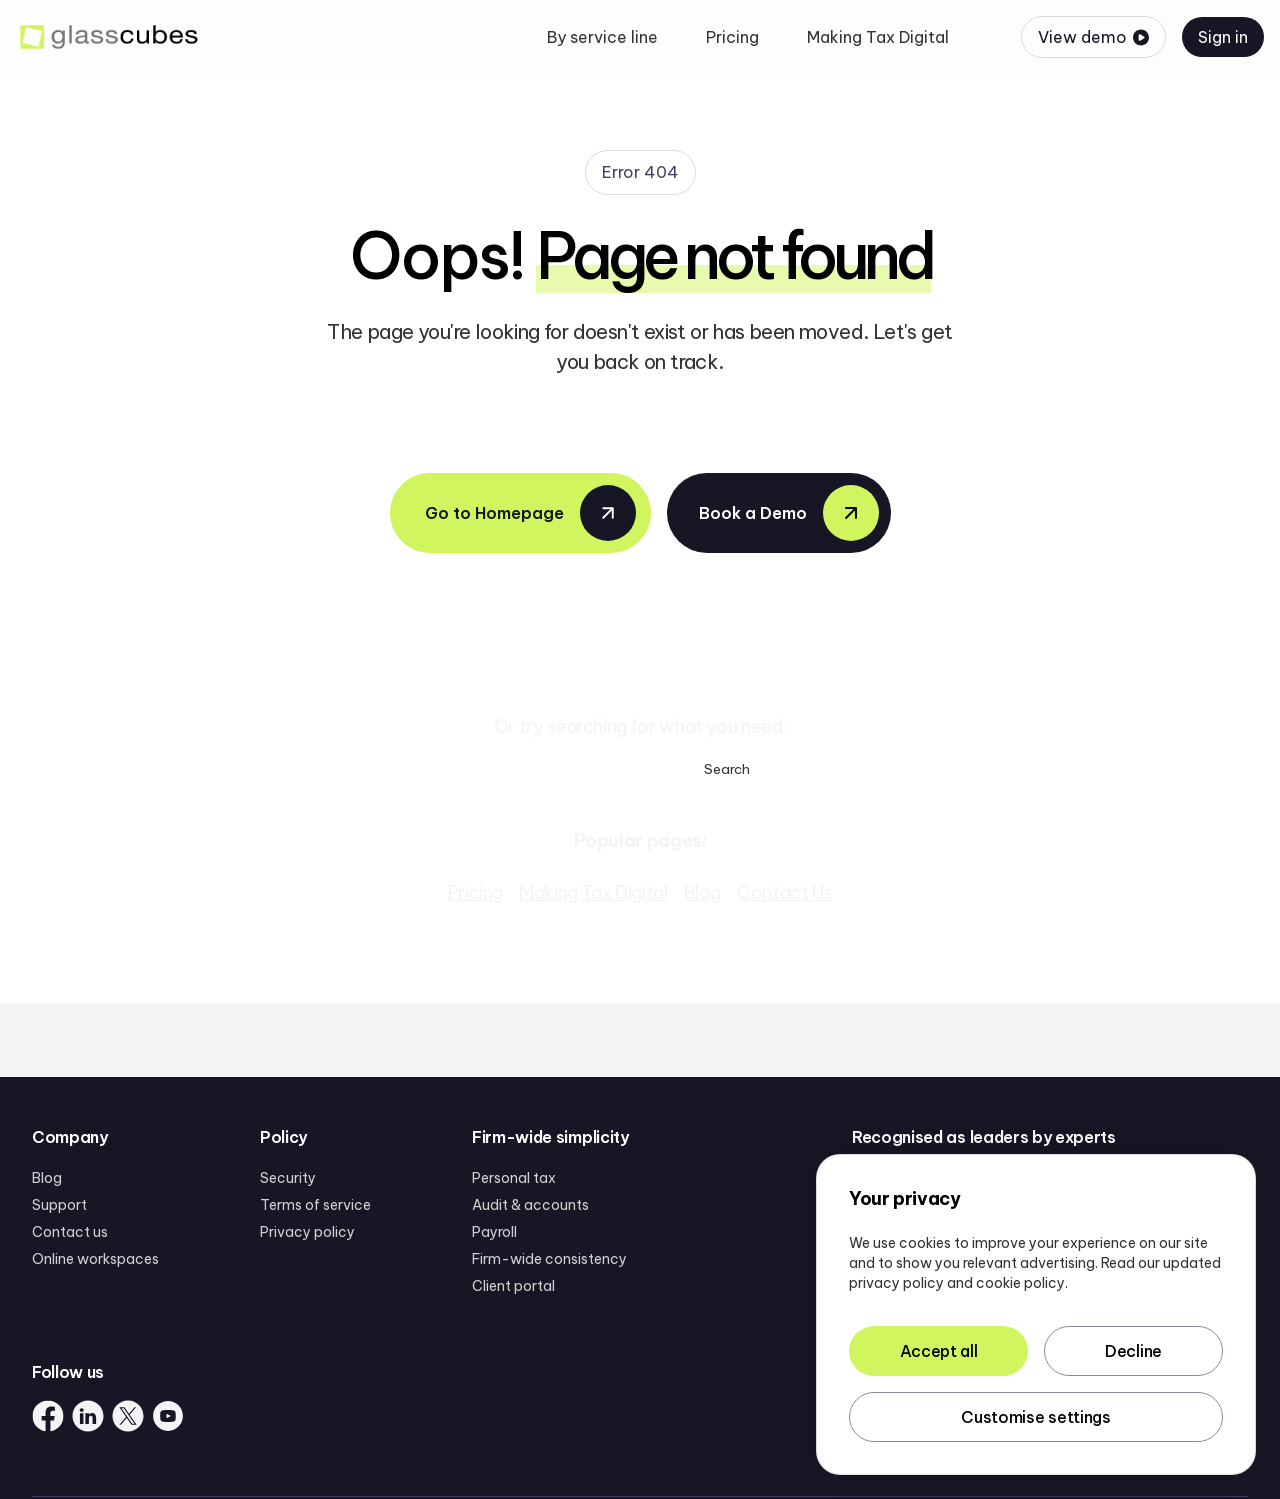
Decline (1133, 1351)
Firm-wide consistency (549, 1259)
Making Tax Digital (593, 892)
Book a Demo (789, 513)
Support (59, 1205)
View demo (1093, 37)
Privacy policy (307, 1232)
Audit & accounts (530, 1205)
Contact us (70, 1232)
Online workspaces (95, 1259)
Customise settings (1035, 1417)
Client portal (513, 1286)
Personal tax (514, 1178)
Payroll (494, 1232)
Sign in (1223, 37)
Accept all (939, 1351)
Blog (703, 892)
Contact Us (784, 892)
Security (288, 1178)
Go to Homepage (530, 513)
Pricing (475, 892)
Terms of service (315, 1205)
